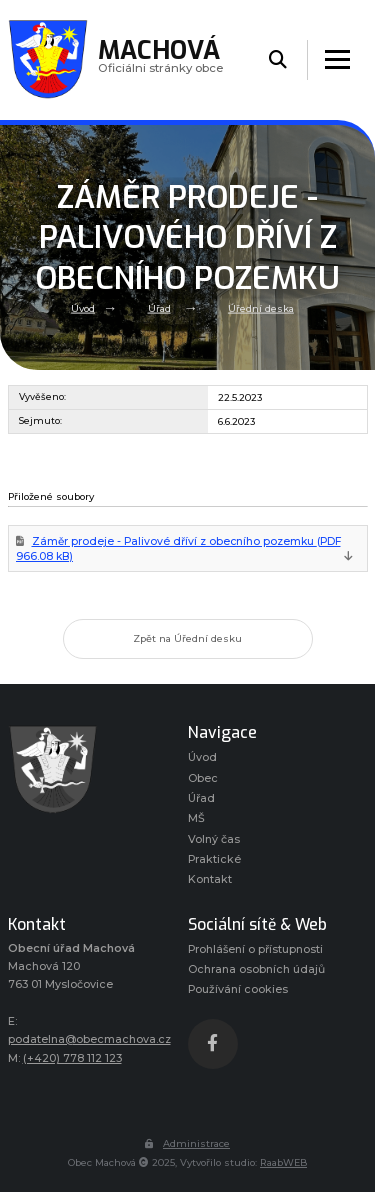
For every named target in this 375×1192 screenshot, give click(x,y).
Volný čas (214, 839)
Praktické (214, 859)
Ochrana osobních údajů (256, 969)
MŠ (196, 818)
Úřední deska (261, 308)
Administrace (187, 1143)
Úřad (159, 308)
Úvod (83, 308)
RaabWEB (283, 1162)
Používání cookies (238, 989)
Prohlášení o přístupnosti (255, 949)
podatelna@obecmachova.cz (89, 1039)
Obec (203, 778)
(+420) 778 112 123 (72, 1058)
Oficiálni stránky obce (160, 59)
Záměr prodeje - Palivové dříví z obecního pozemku (178, 549)
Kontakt (210, 879)
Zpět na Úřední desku (187, 638)
